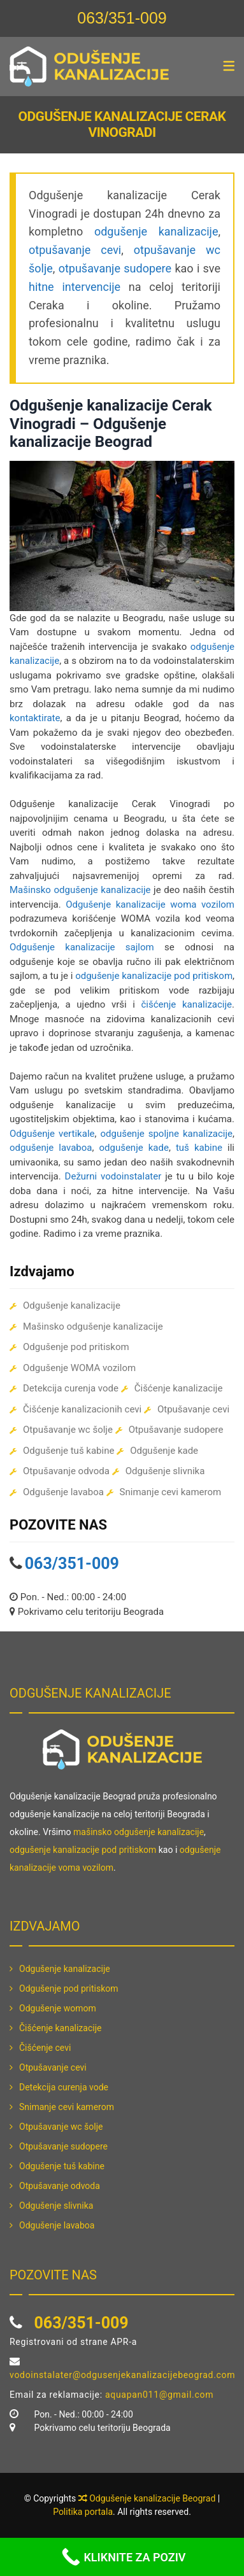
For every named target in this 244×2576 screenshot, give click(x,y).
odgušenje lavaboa (51, 1147)
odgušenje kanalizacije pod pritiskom (154, 976)
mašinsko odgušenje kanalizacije (138, 1832)
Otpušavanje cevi (193, 1409)
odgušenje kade (133, 1147)
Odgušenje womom (57, 2008)
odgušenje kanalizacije (156, 231)
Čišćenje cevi (45, 2048)
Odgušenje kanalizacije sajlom (82, 947)
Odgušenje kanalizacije (71, 1305)
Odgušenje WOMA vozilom (79, 1368)
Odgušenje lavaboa (63, 1492)
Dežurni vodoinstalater (113, 1176)
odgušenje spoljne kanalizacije (166, 1133)
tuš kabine (199, 1147)
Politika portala (83, 2512)
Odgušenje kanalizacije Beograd (152, 2498)
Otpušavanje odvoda (66, 1471)
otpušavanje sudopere (115, 268)
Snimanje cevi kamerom (171, 1492)
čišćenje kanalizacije (186, 1004)
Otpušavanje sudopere (176, 1429)
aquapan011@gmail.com (159, 2394)
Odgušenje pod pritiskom (76, 1347)
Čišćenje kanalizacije (178, 1388)
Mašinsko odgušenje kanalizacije (80, 890)
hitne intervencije (74, 286)
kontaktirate (35, 718)
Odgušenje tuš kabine (68, 1450)
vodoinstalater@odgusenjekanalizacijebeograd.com (122, 2375)
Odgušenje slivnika (165, 1471)
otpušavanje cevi (75, 250)
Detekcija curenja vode (70, 1388)
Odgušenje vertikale (52, 1133)
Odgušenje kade (164, 1450)
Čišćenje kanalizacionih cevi (82, 1409)
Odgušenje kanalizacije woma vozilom (150, 904)
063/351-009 (121, 18)
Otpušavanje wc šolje (68, 1429)
